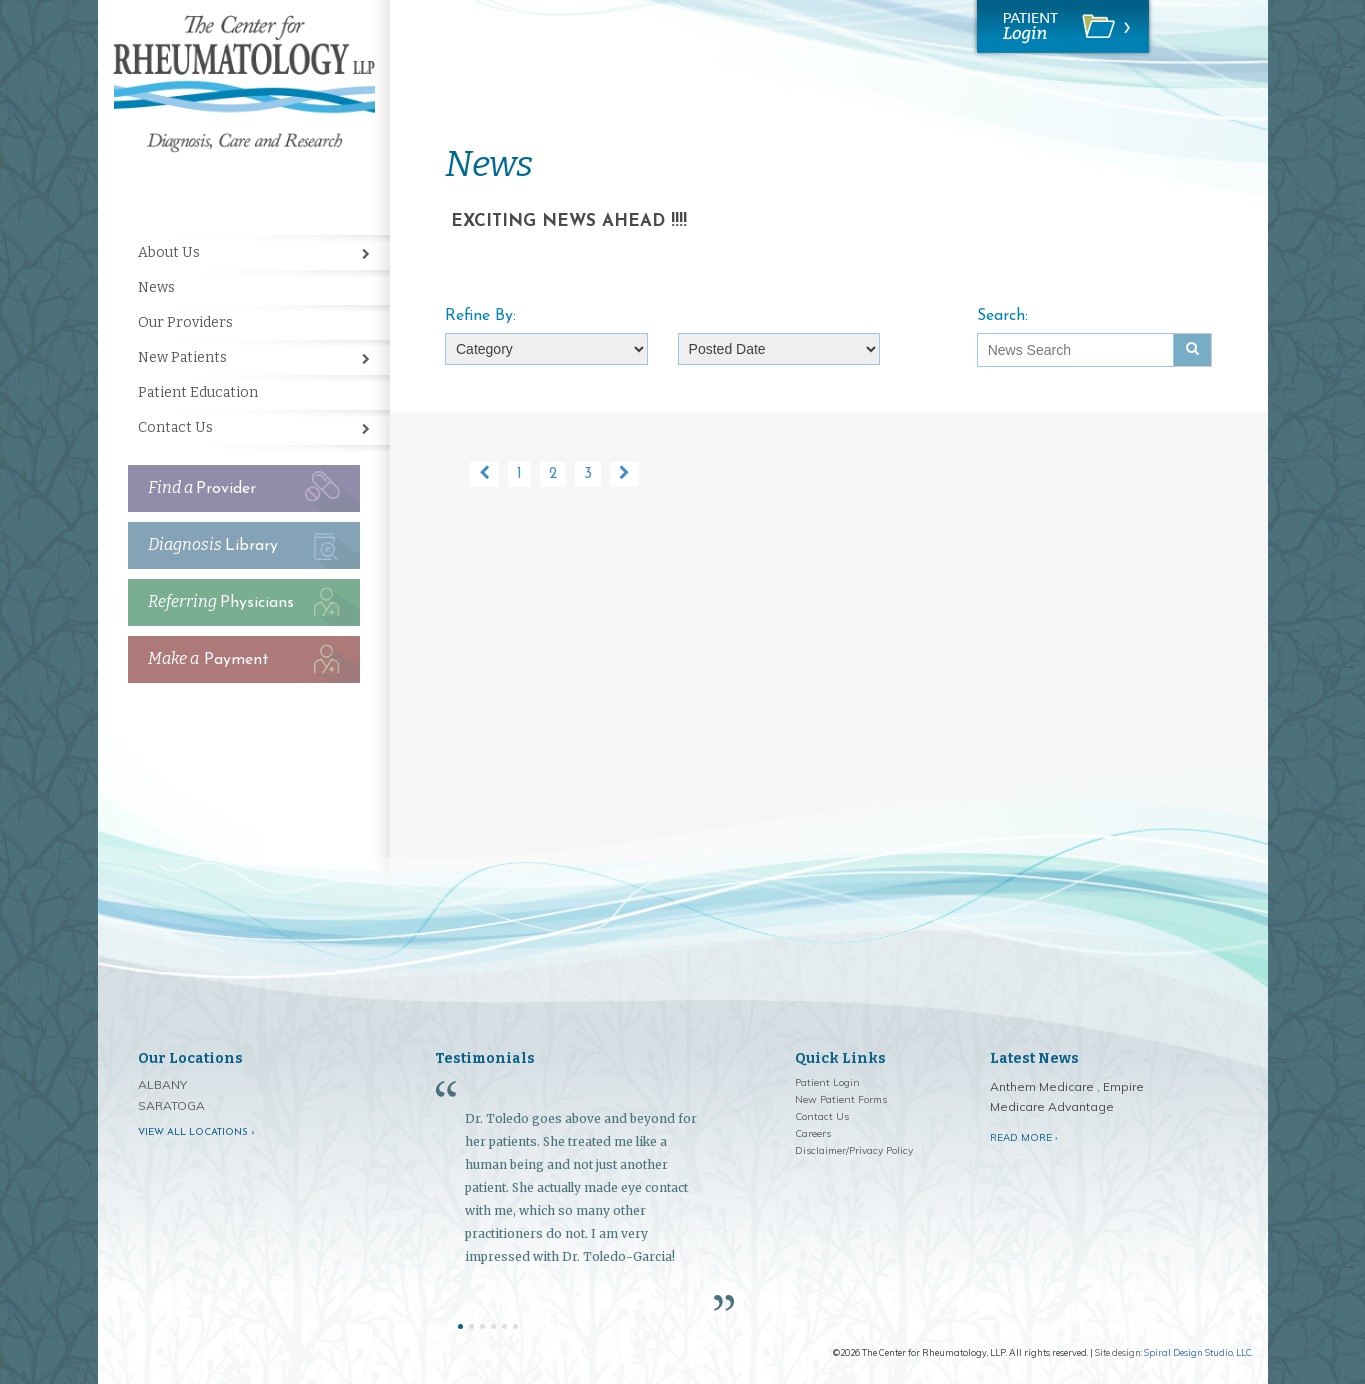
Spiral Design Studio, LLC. (1198, 1352)
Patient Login (827, 1082)
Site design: (1118, 1352)
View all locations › (196, 1132)
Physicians (221, 601)
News (156, 287)
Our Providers (185, 322)
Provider (202, 487)
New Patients (182, 357)
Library (213, 544)
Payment (208, 658)
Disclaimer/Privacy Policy (854, 1150)
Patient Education (198, 392)
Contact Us (175, 427)
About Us (169, 252)
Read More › (1024, 1137)
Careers (813, 1133)
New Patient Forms (841, 1099)
